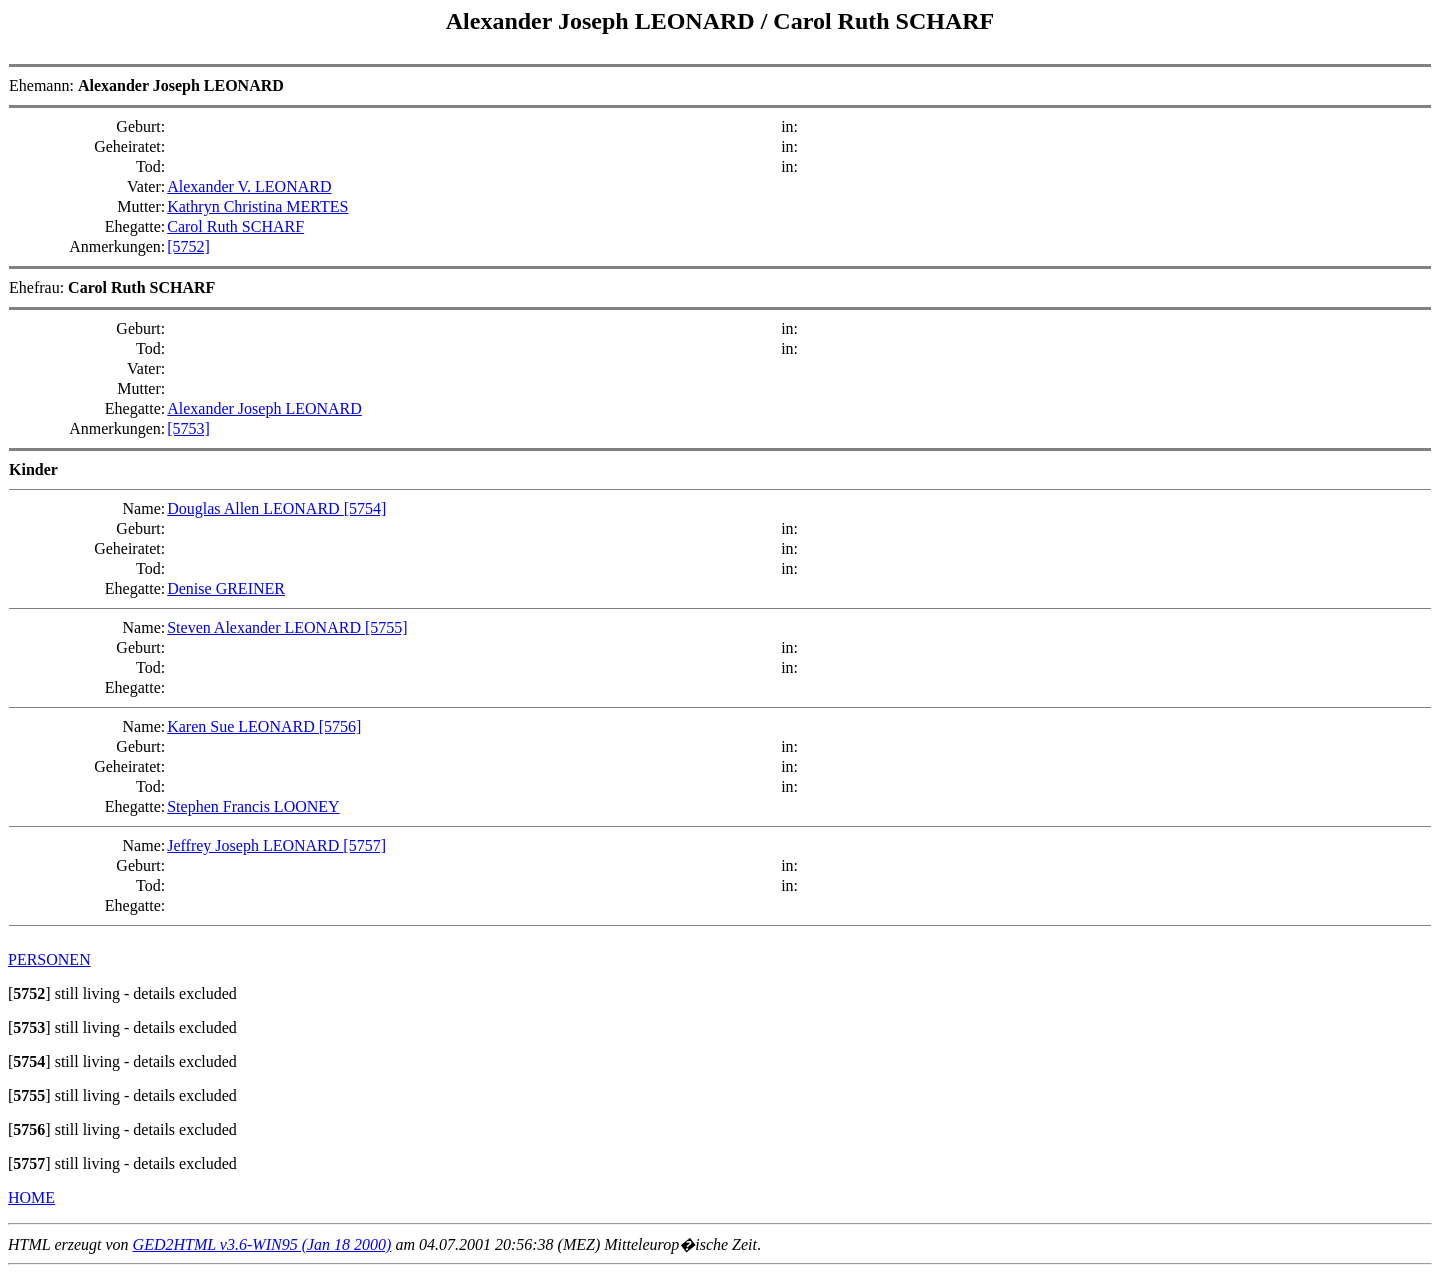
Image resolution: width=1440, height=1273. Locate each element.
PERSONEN (49, 959)
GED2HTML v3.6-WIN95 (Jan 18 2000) (262, 1244)
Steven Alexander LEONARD (266, 627)
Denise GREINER (226, 588)
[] (29, 993)
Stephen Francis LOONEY (253, 806)
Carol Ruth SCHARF (883, 21)
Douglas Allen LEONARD (255, 508)
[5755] (386, 627)
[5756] (340, 726)
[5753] (188, 428)
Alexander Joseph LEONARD (603, 21)
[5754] (365, 508)
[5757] (364, 845)
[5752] (188, 246)
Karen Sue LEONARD (243, 726)
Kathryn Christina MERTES (257, 206)
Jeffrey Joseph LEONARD (255, 845)
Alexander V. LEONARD (249, 186)
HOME (31, 1197)
